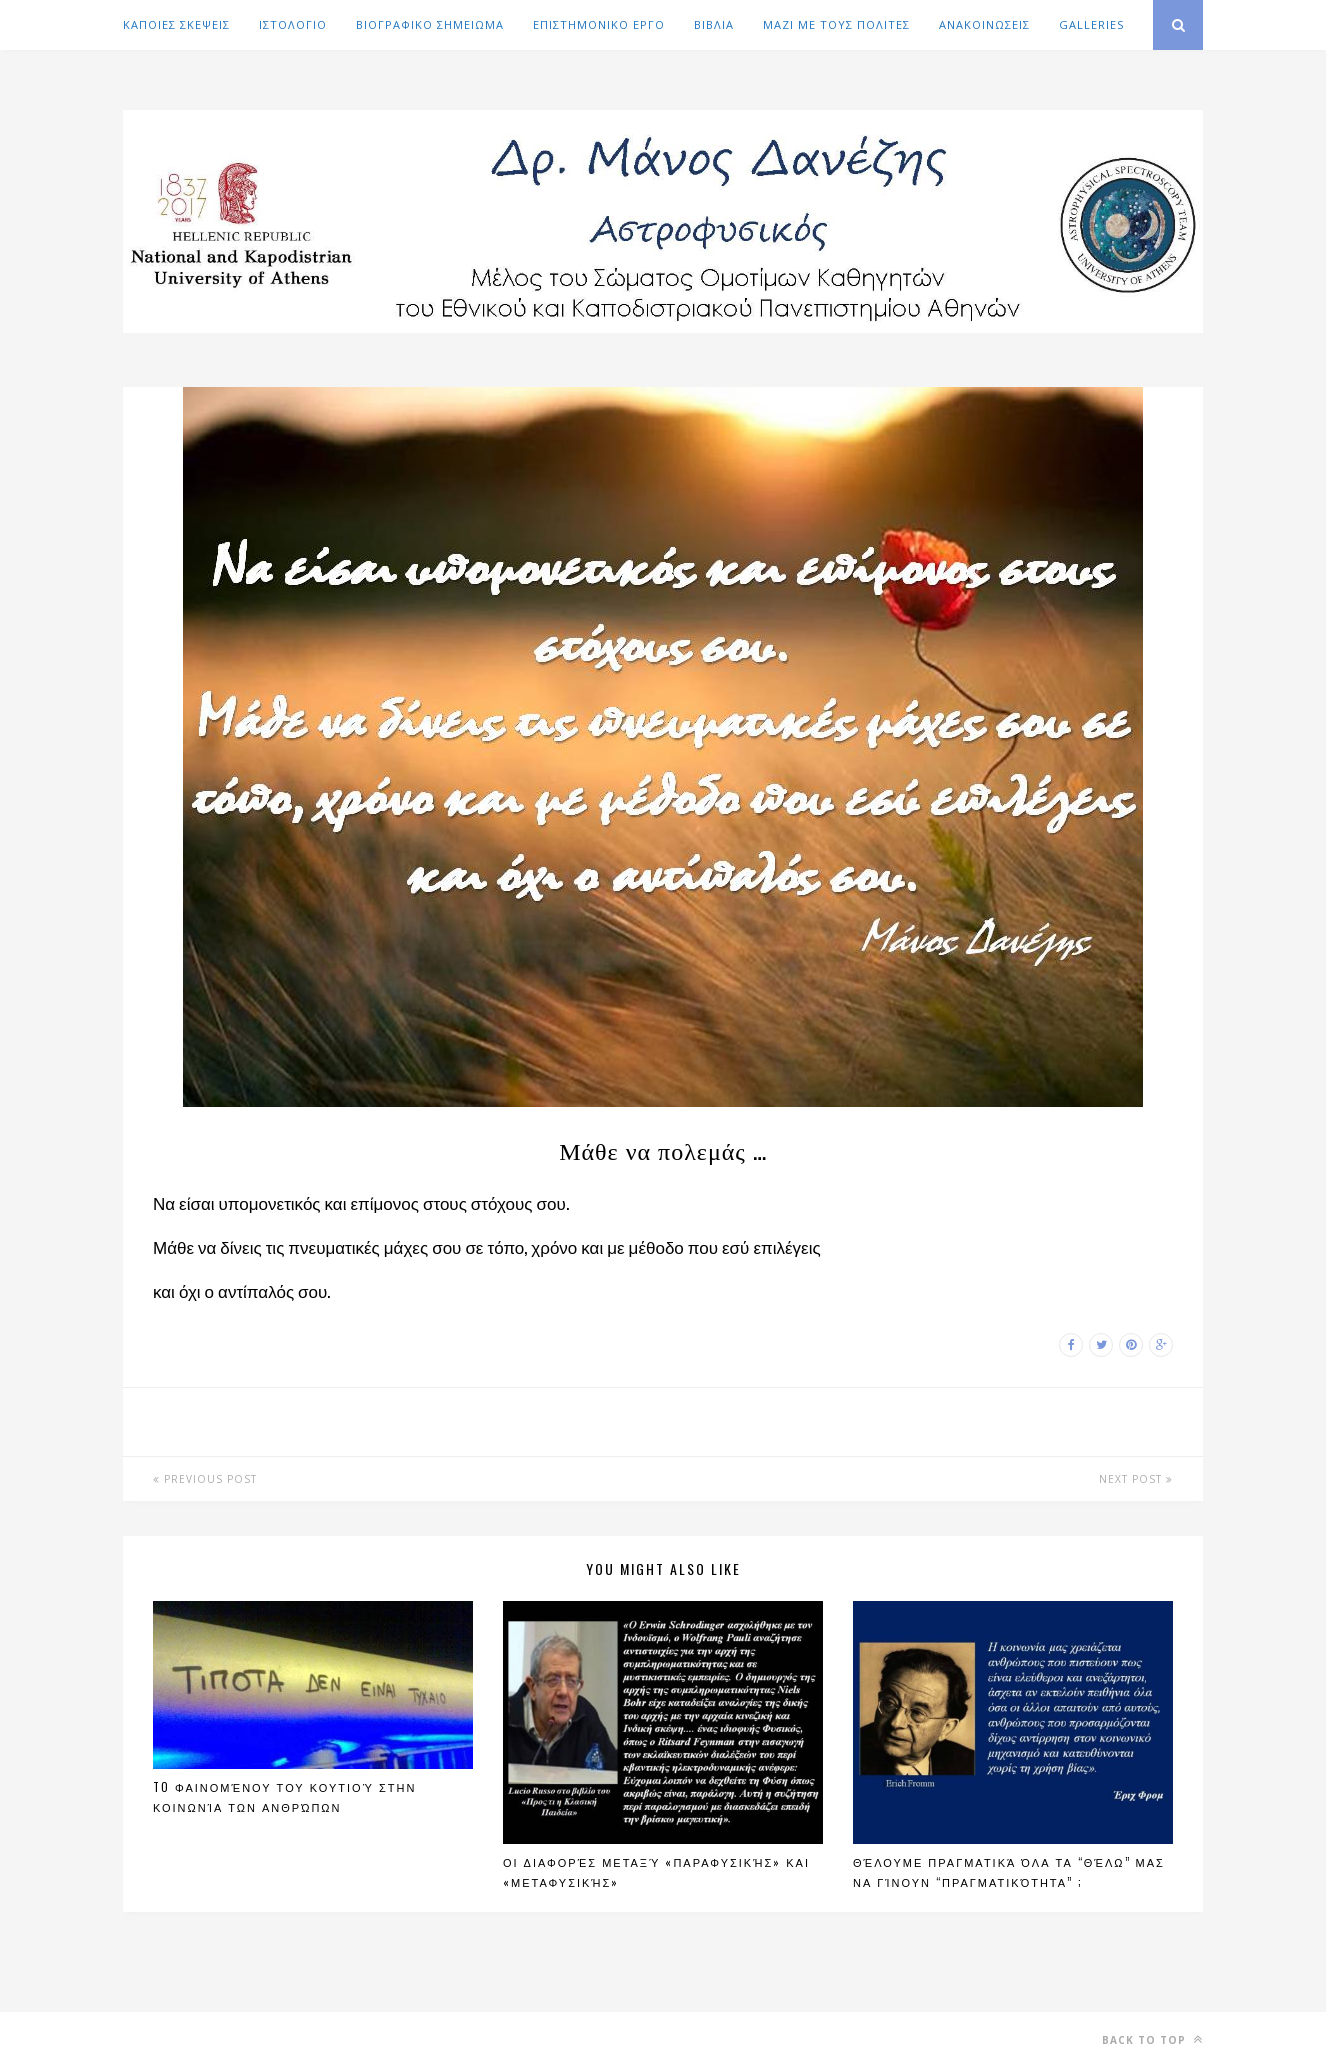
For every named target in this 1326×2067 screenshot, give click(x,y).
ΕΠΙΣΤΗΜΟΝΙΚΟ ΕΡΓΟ (599, 24)
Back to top (1152, 2039)
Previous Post (205, 1479)
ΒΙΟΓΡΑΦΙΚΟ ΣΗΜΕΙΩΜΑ (430, 24)
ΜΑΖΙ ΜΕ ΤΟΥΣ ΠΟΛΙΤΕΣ (836, 24)
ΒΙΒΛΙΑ (714, 24)
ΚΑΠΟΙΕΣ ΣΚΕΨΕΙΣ (176, 24)
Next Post (1136, 1479)
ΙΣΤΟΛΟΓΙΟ (293, 24)
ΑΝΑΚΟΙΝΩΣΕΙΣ (984, 24)
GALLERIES (1091, 24)
